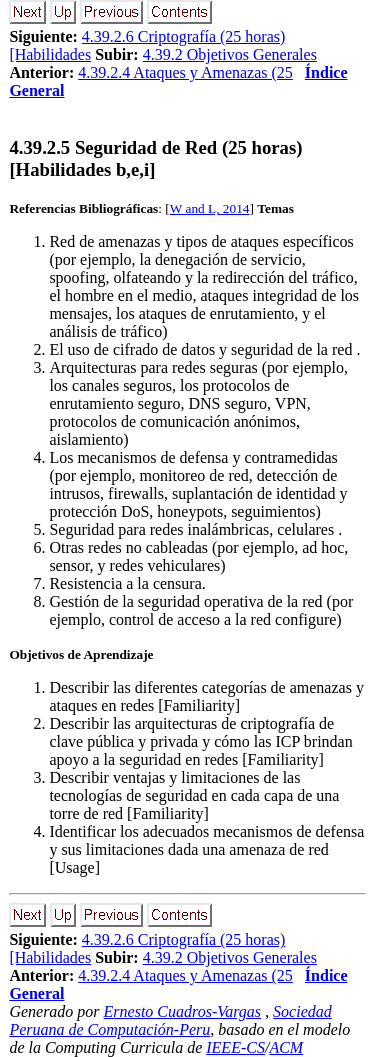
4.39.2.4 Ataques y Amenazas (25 (185, 72)
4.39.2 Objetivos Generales (230, 54)
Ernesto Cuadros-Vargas (183, 1011)
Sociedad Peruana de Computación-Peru (170, 1020)
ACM (286, 1047)
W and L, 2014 (210, 208)
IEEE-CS (235, 1047)
